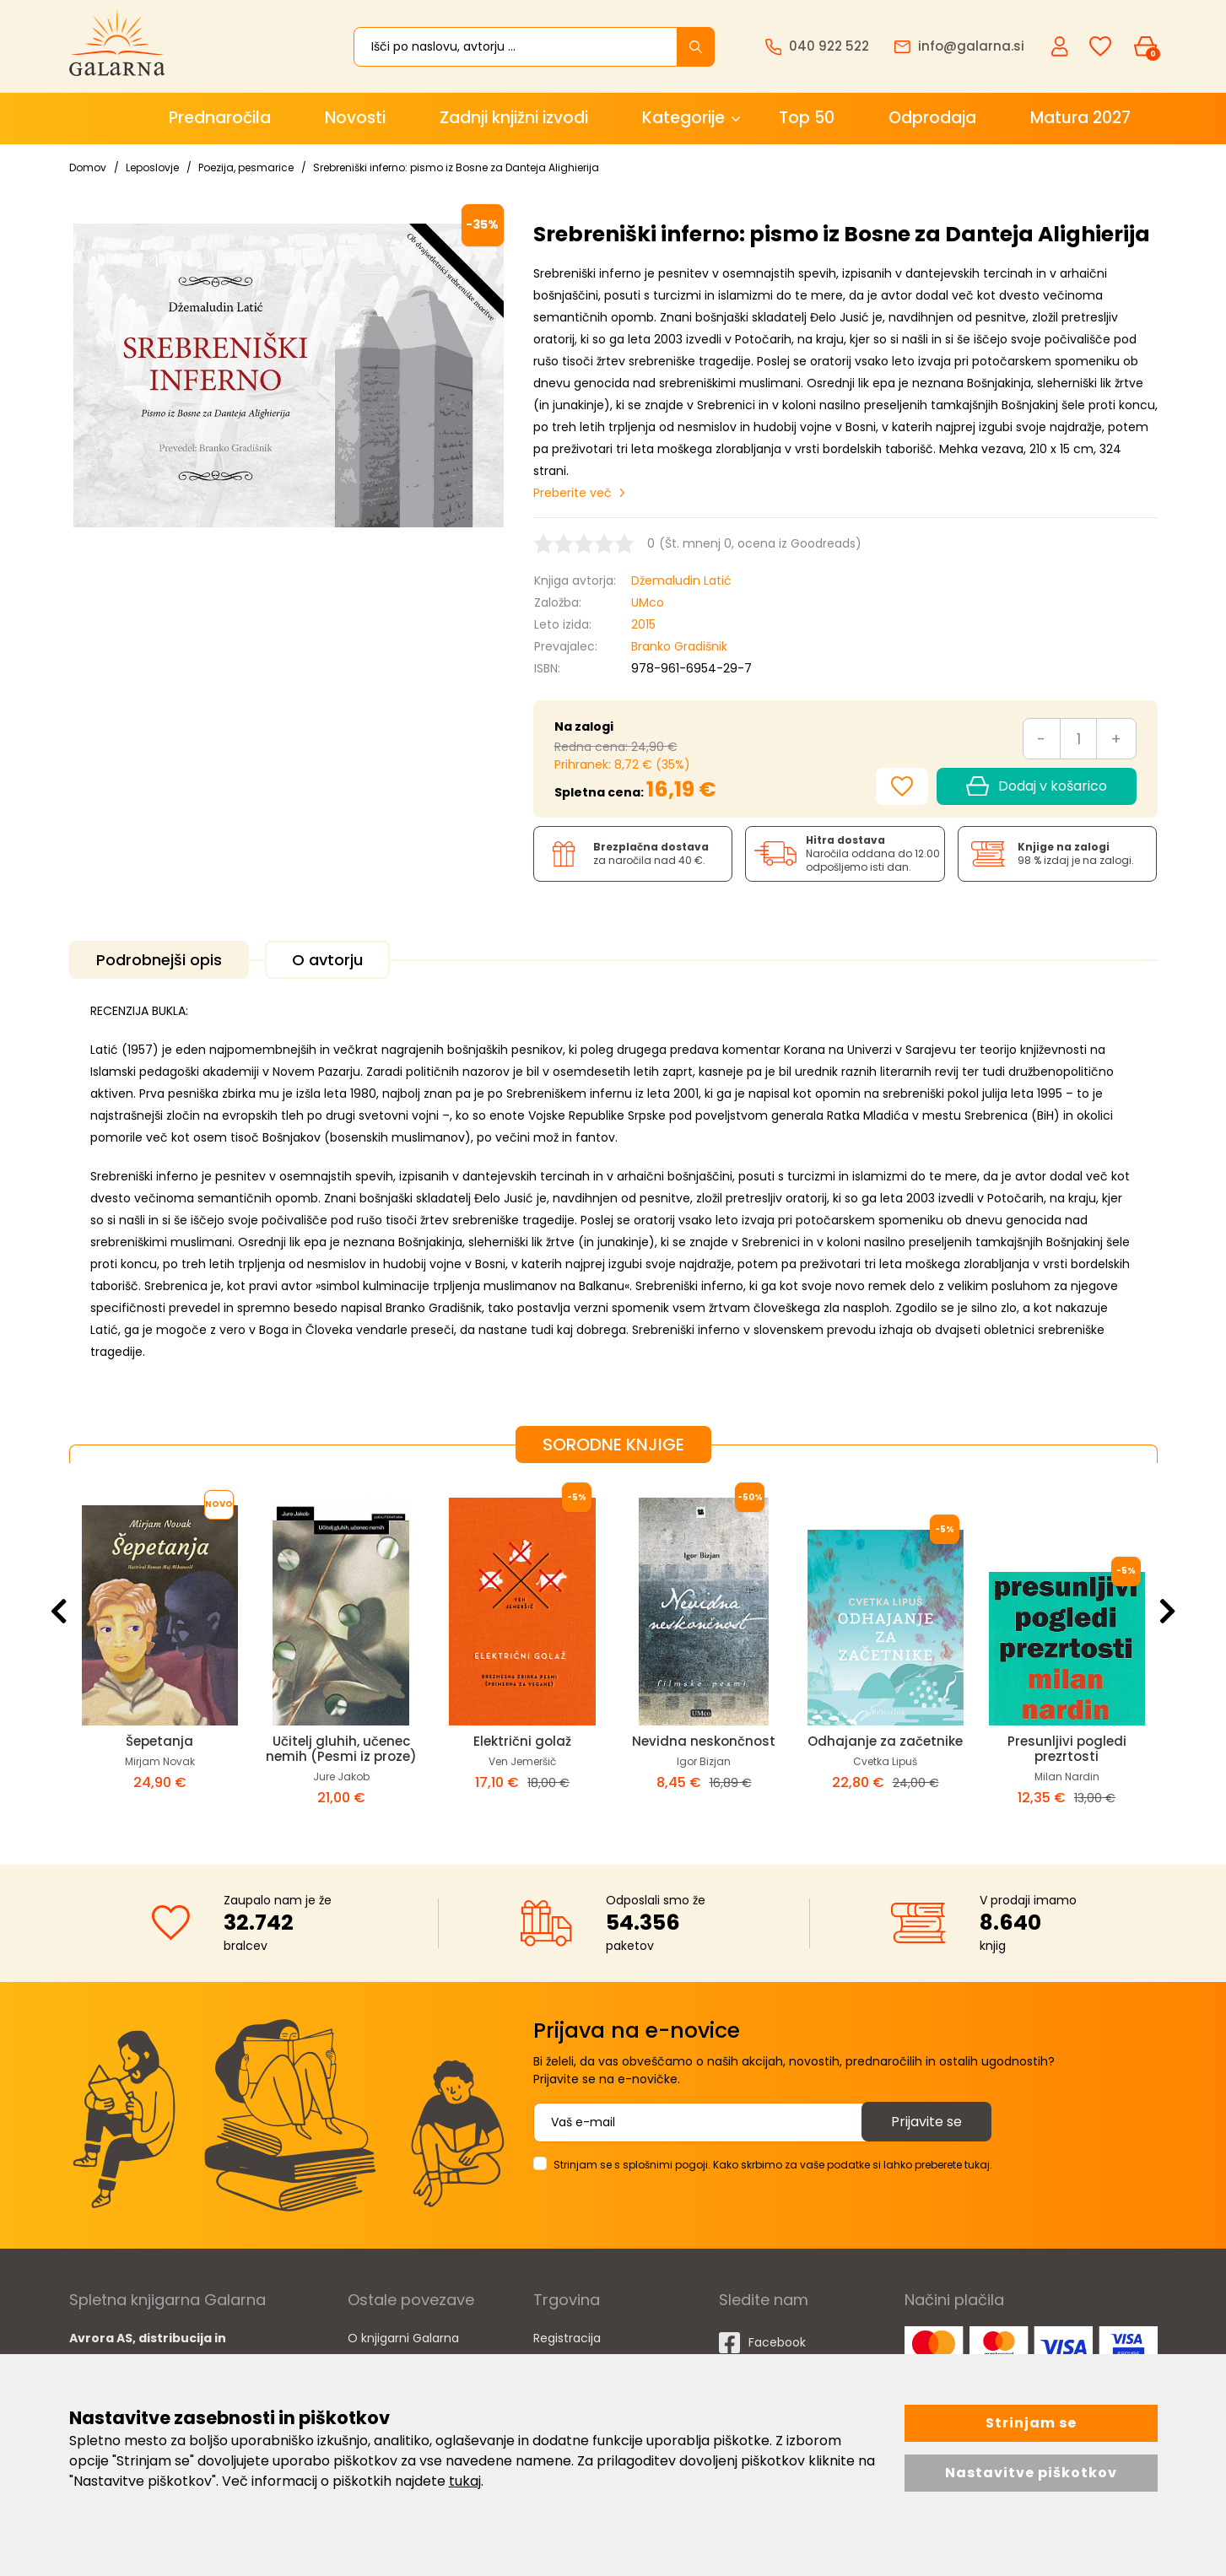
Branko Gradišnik (679, 646)
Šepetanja (159, 1741)
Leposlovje (152, 167)
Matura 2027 (1080, 117)
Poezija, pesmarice (246, 167)
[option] (160, 1650)
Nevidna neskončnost (703, 1741)
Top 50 (806, 117)
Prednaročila (220, 117)
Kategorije (683, 117)
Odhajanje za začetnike (885, 1741)
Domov (87, 167)
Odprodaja (932, 117)
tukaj (465, 2481)
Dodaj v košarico (1036, 786)
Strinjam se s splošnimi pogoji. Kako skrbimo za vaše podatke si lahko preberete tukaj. (773, 2164)
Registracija (567, 2338)
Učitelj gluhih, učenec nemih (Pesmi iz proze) (341, 1748)
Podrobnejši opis (159, 959)
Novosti (355, 117)
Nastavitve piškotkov (1031, 2472)
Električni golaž (522, 1741)
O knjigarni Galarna (403, 2338)
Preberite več (572, 492)
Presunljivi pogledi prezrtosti (1066, 1748)
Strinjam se (1031, 2423)
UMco (647, 602)
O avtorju (327, 959)
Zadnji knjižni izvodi (514, 117)
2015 (643, 624)
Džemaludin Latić (681, 580)
